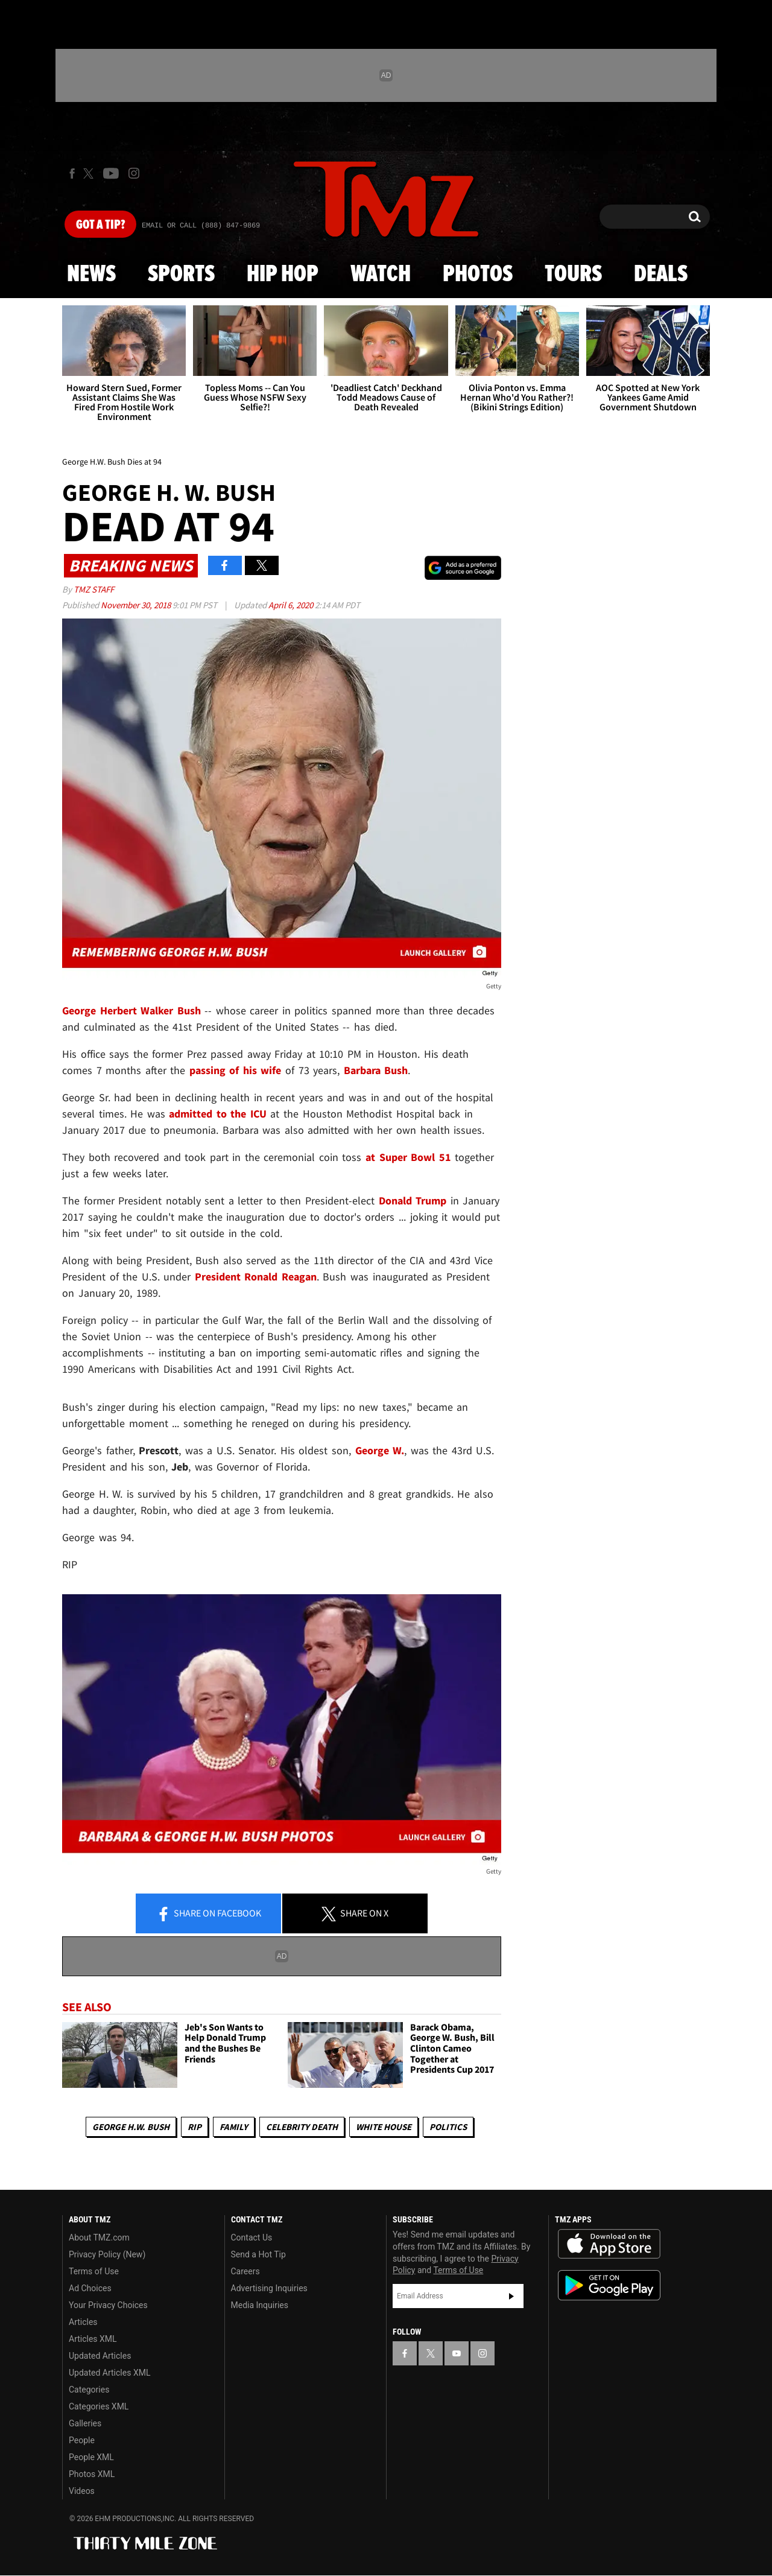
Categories (89, 2389)
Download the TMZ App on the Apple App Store (609, 2244)
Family (234, 2126)
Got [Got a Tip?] (100, 225)
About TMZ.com (99, 2237)
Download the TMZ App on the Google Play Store (609, 2285)
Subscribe (511, 2296)
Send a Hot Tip (258, 2254)
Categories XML (98, 2406)
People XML (91, 2457)
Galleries (85, 2423)
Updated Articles (100, 2356)
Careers (245, 2271)
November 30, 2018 (136, 605)
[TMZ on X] (90, 173)
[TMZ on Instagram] (134, 173)
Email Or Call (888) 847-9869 (201, 225)
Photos (478, 274)
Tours (573, 274)
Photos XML (92, 2474)
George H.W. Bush (130, 2126)
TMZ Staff (94, 589)
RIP (194, 2126)
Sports (181, 274)
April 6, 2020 (291, 605)
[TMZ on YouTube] (457, 2353)
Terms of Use (94, 2271)
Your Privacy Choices (108, 2305)
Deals (661, 274)
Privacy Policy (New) (107, 2254)
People (82, 2440)
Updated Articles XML (109, 2372)
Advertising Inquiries (269, 2288)
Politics (448, 2126)
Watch (380, 274)
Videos (82, 2491)
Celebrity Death (302, 2126)
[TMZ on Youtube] (111, 173)
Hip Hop (282, 274)
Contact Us (252, 2237)
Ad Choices (90, 2288)
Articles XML (93, 2339)
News (91, 274)
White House (383, 2126)
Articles (83, 2322)
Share (208, 1914)
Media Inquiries (259, 2305)
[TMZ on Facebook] (72, 173)
